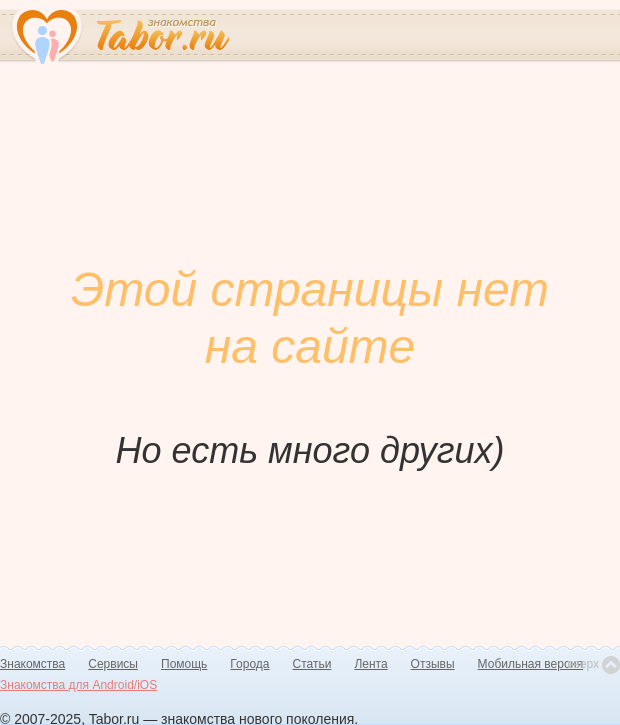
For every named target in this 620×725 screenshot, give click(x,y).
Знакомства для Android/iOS (78, 685)
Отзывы (433, 664)
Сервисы (113, 664)
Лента (370, 664)
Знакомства (32, 664)
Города (249, 664)
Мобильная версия (531, 664)
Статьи (312, 664)
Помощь (184, 664)
